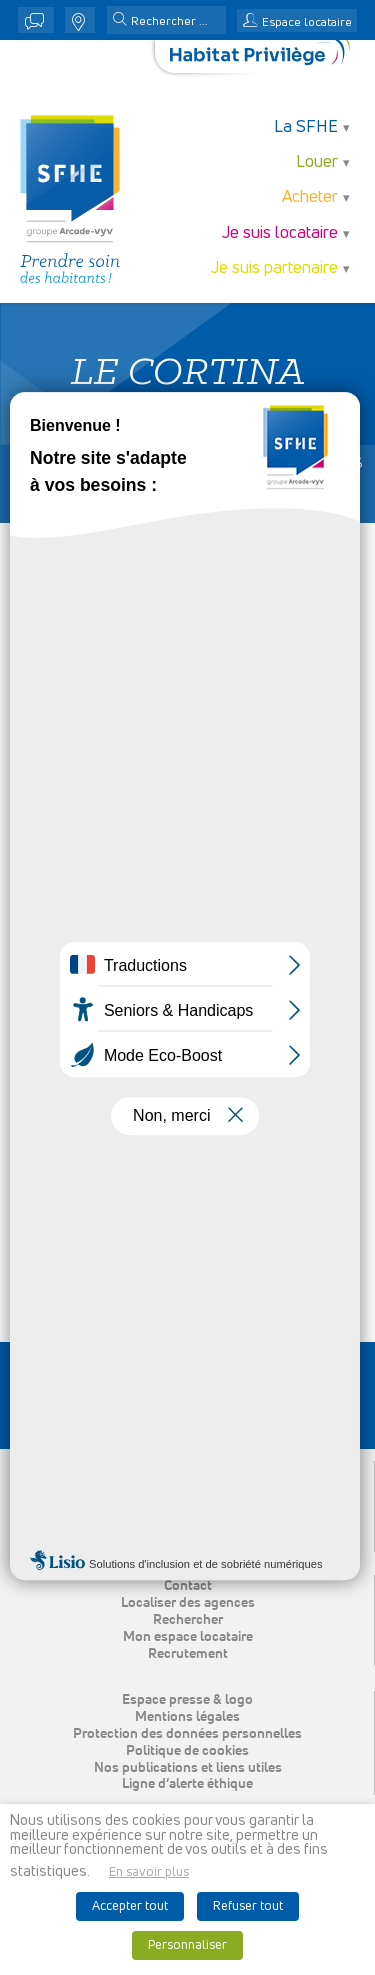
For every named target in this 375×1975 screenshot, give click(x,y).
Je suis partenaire (274, 268)
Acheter (310, 197)
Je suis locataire (280, 233)
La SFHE (306, 127)
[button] (120, 21)
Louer (317, 162)
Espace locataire (307, 23)
